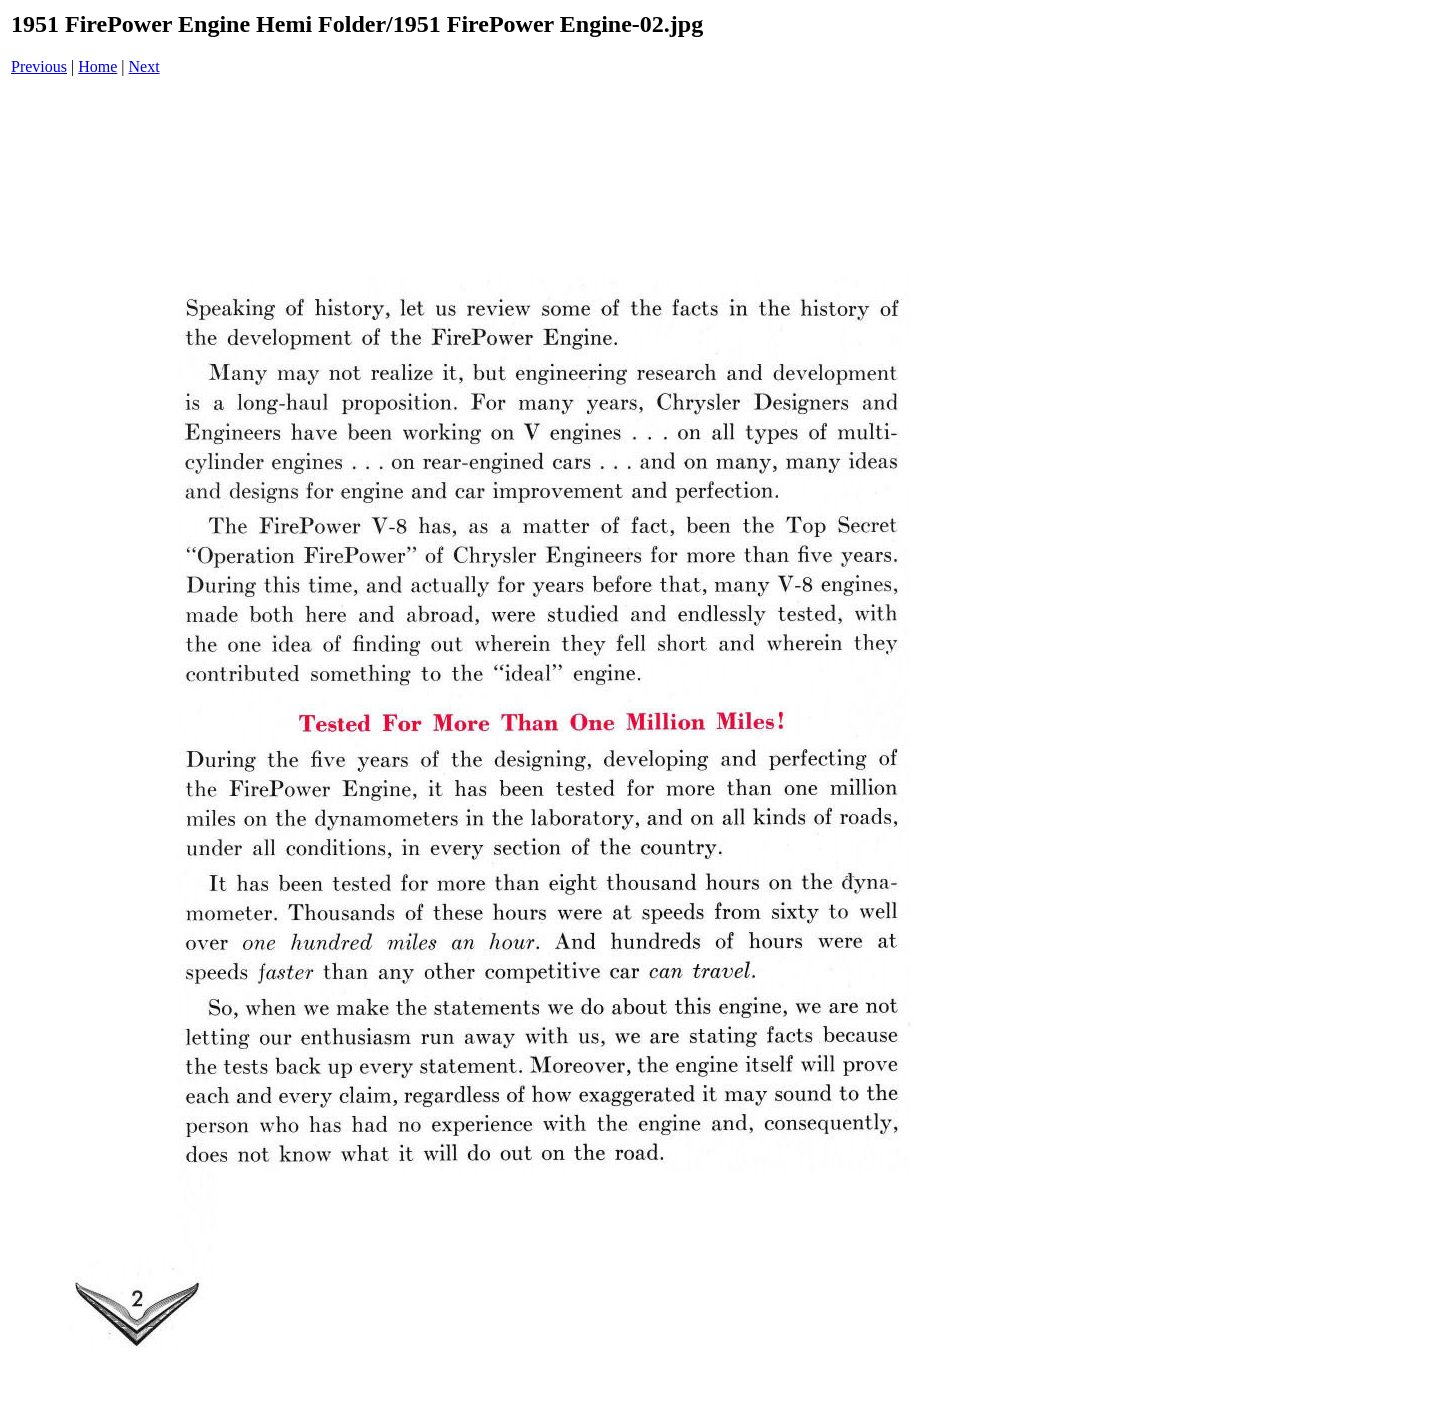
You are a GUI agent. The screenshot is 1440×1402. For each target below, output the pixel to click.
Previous (39, 66)
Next (144, 66)
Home (97, 66)
